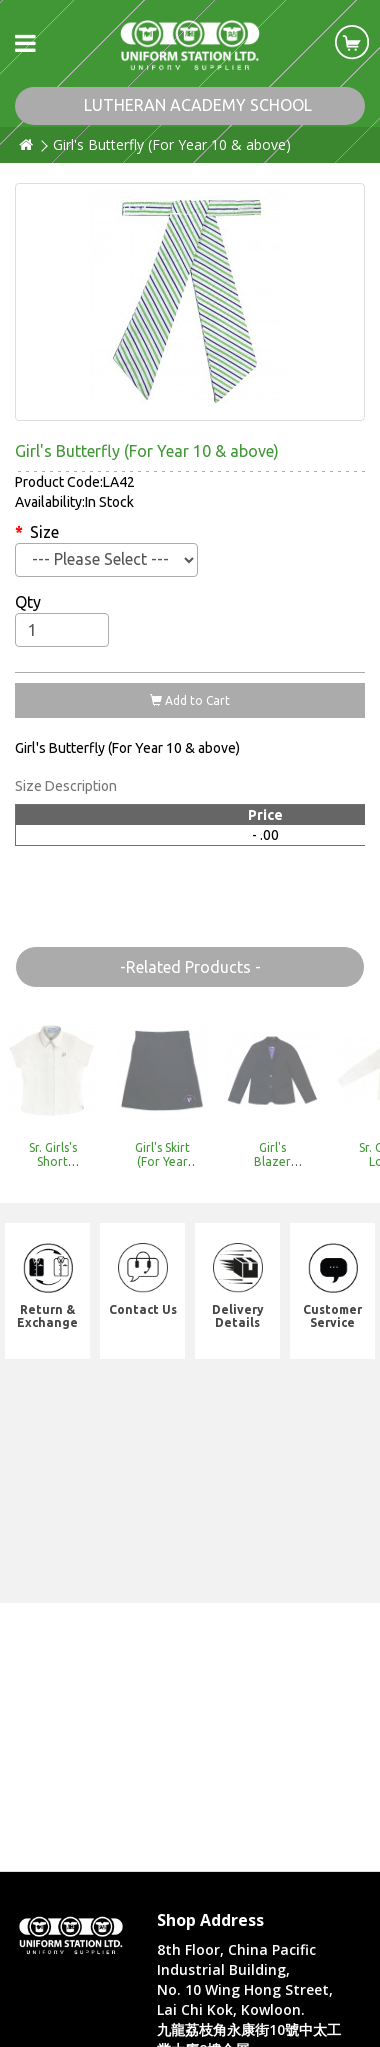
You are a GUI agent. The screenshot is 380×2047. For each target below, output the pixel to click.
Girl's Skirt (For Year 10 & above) (162, 1167)
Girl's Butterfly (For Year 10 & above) (172, 144)
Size (44, 532)
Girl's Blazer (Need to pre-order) (272, 1167)
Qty (28, 602)
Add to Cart (190, 700)
